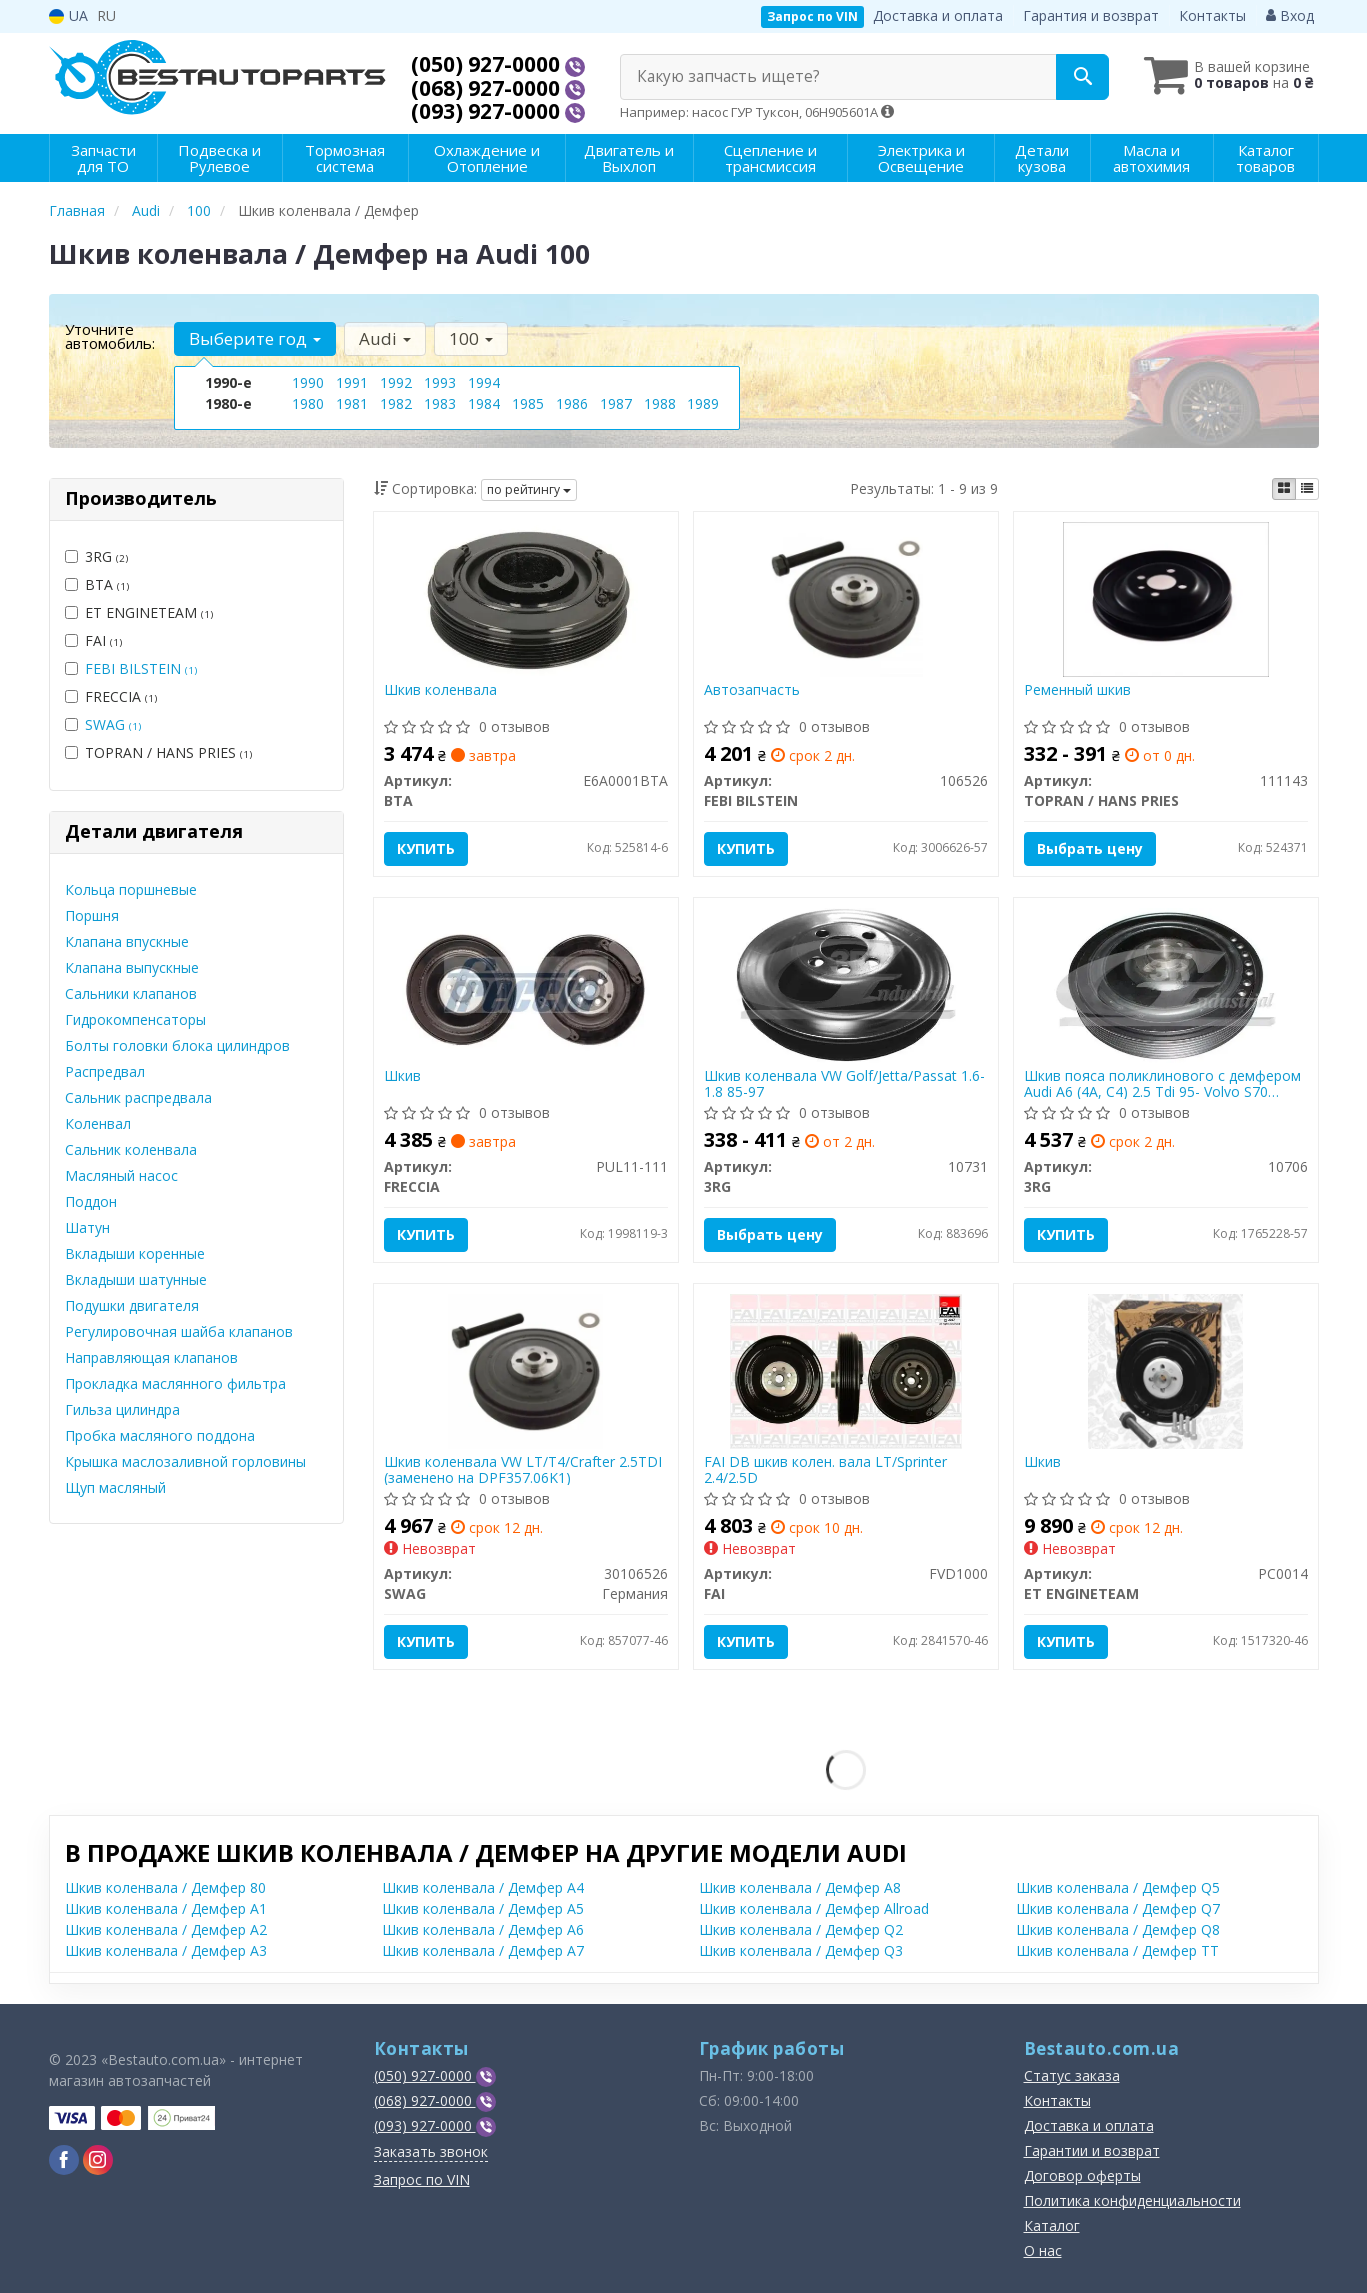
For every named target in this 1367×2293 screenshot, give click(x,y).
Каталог (1052, 2225)
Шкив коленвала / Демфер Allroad (814, 1908)
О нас (1043, 2250)
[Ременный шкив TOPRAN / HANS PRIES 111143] (1166, 597)
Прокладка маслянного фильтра (175, 1383)
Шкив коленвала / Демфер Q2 (801, 1929)
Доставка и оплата (938, 15)
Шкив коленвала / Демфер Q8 (1118, 1929)
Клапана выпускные (132, 967)
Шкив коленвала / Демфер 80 (165, 1887)
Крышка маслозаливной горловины (185, 1461)
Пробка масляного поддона (160, 1435)
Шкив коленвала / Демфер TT (1117, 1950)
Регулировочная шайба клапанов (179, 1331)
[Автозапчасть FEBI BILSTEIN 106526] (845, 597)
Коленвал (98, 1123)
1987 (616, 403)
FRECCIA (111, 696)
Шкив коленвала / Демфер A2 (166, 1929)
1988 (660, 403)
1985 (528, 403)
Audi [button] (385, 338)
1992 (396, 382)
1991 (352, 382)
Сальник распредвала (138, 1097)
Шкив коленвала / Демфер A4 (483, 1887)
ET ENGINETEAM (139, 612)
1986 (572, 403)
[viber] (64, 2160)
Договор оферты (1082, 2175)
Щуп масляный (115, 1487)
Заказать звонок (431, 2151)
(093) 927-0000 (488, 111)
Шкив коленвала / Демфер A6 (483, 1929)
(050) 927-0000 (488, 64)
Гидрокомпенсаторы (135, 1019)
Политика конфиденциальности (1132, 2200)
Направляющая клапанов (151, 1357)
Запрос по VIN (812, 16)
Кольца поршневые (131, 889)
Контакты (1212, 15)
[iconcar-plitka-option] (1284, 489)
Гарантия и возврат (1091, 15)
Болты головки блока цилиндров (177, 1045)
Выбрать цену (1090, 848)
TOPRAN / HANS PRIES (158, 752)
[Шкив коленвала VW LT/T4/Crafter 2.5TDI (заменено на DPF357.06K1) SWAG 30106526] (525, 1369)
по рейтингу (529, 489)
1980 (308, 403)
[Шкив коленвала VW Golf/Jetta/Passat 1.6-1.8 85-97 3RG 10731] (846, 983)
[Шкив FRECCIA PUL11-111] (526, 983)
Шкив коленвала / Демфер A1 (166, 1908)
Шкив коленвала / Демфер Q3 (801, 1950)
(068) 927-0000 (488, 88)
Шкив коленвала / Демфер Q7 (1118, 1908)
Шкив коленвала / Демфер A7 (483, 1950)
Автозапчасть (752, 690)
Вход (1290, 15)
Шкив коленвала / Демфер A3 (166, 1950)
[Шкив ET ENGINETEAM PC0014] (1165, 1369)
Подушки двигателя (132, 1305)
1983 (440, 403)
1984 (484, 403)
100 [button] (471, 338)
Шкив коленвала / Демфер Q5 (1118, 1887)
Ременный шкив (1077, 690)
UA (68, 15)
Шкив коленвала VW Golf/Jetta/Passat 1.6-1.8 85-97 (844, 1083)
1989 (703, 403)
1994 (484, 382)
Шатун (87, 1227)
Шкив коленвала (440, 690)
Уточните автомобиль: (110, 336)
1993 (440, 382)
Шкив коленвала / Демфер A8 (800, 1887)
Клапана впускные (127, 941)
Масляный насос (121, 1175)
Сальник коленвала (131, 1149)
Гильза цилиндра (122, 1409)
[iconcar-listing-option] (1307, 489)
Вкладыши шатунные (136, 1279)
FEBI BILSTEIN (141, 668)
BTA (97, 584)
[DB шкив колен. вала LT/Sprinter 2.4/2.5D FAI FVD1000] (846, 1369)
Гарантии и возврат (1092, 2150)
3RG (96, 556)
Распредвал (105, 1071)
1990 (308, 382)
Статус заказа (1072, 2075)
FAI (93, 640)
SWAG (113, 724)
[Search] (1082, 77)
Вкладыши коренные (135, 1253)
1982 (396, 403)
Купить (426, 848)
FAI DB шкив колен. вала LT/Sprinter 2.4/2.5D (825, 1469)
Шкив (402, 1076)
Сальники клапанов (131, 993)
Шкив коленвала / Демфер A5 (483, 1908)
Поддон (91, 1201)
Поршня (92, 915)
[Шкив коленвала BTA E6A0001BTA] (526, 597)
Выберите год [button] (255, 338)
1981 (352, 403)
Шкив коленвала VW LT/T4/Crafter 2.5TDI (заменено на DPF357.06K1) (523, 1469)
